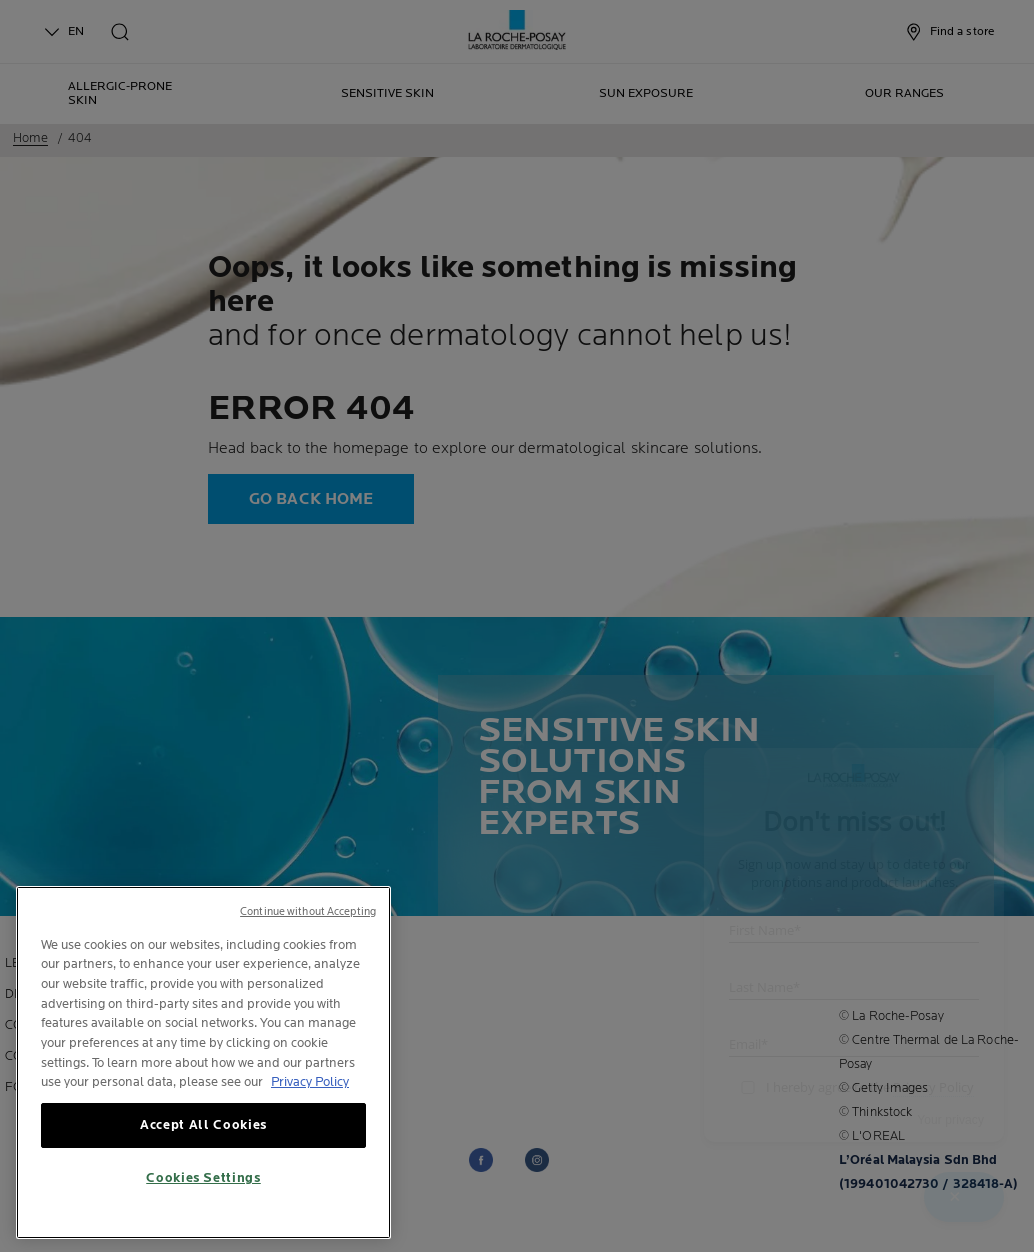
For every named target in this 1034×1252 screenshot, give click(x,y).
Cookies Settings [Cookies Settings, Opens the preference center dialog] (203, 1195)
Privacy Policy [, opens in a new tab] (310, 1099)
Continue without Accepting (308, 927)
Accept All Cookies (203, 1142)
